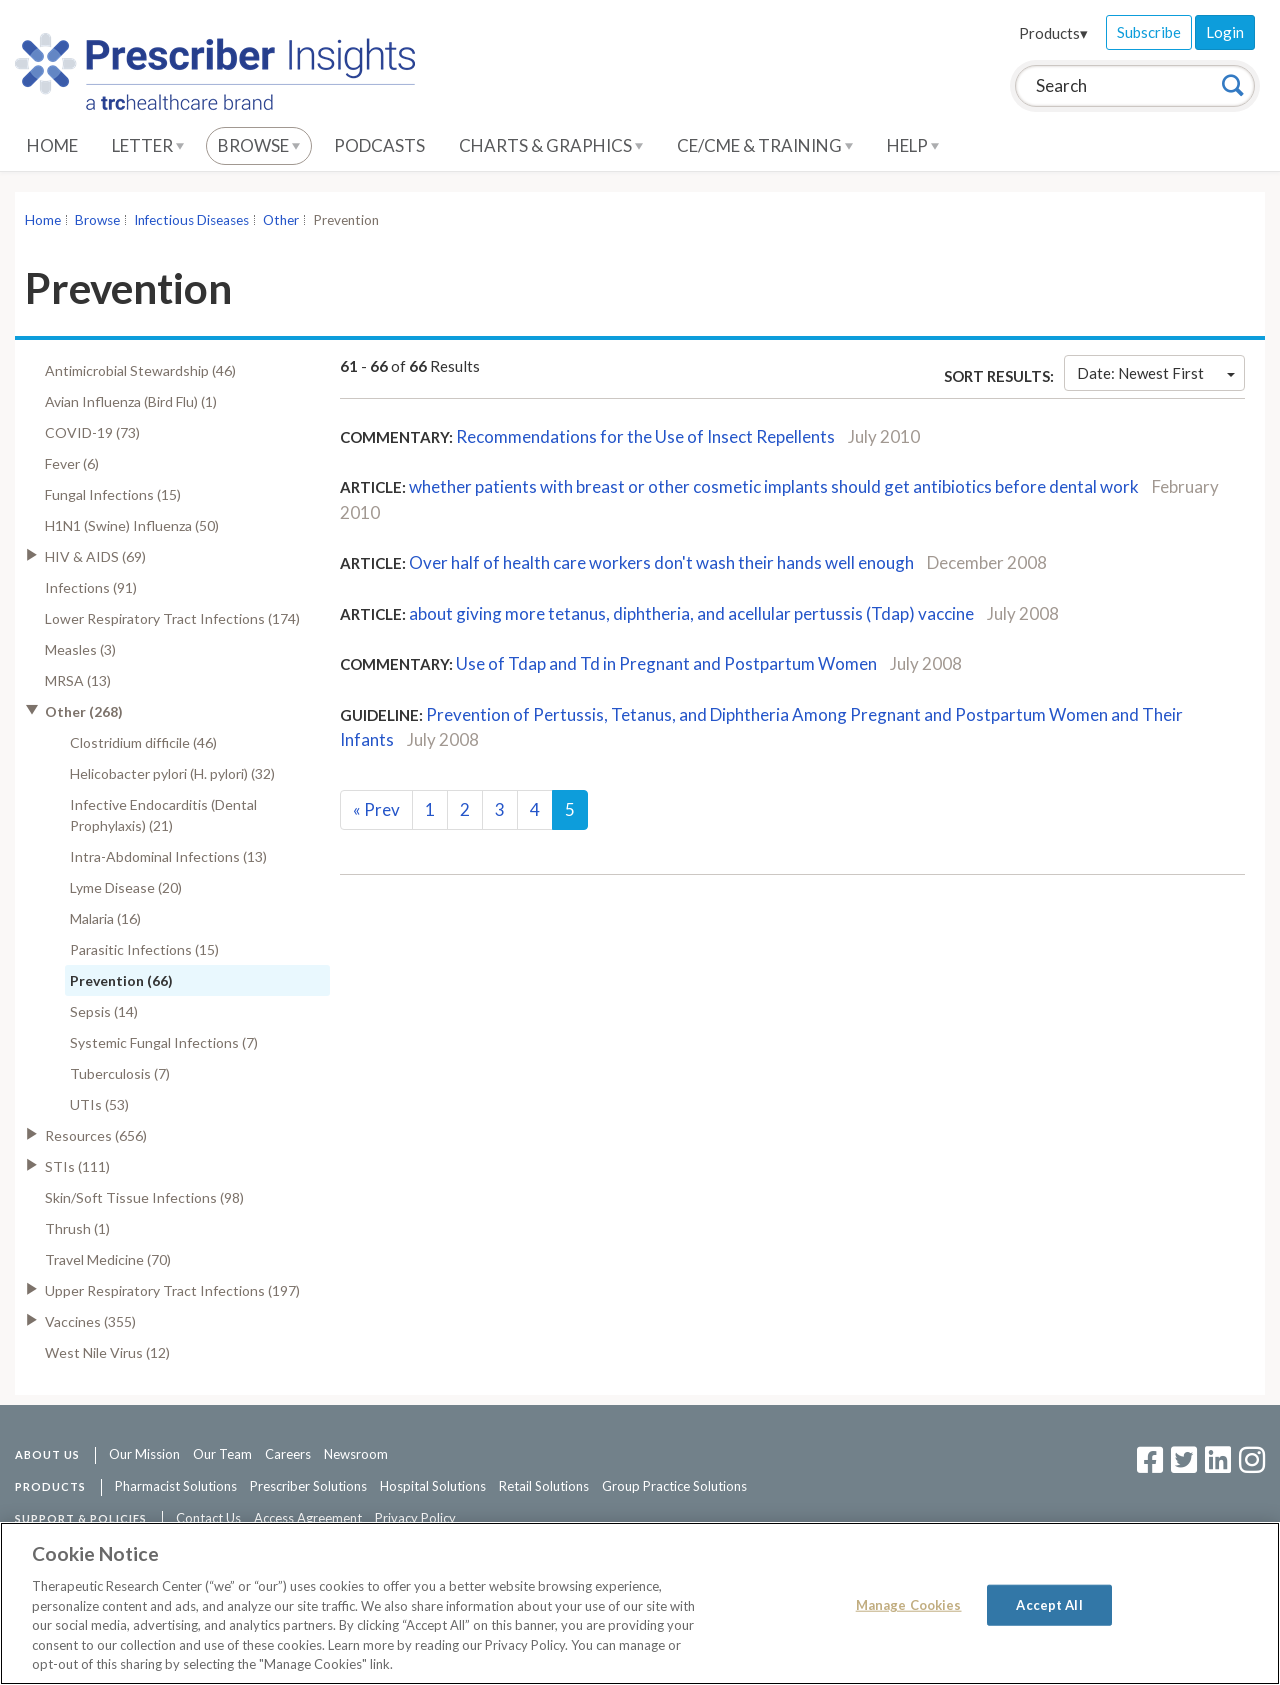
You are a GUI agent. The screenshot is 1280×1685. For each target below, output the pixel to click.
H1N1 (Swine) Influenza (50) (132, 525)
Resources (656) (96, 1135)
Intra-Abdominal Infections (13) (168, 856)
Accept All (1049, 1604)
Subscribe (1149, 32)
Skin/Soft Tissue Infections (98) (144, 1197)
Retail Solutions (544, 1486)
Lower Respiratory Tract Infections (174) (172, 618)
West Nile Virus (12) (107, 1352)
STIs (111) (77, 1166)
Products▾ (1053, 33)
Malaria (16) (105, 918)
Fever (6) (72, 463)
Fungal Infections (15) (113, 494)
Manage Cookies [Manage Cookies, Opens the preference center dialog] (909, 1604)
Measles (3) (80, 649)
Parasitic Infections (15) (144, 949)
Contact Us (208, 1518)
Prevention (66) (121, 980)
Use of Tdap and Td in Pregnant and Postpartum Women (666, 663)
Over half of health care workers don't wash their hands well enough (661, 562)
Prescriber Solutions (308, 1486)
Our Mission (144, 1454)
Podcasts (379, 145)
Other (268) (84, 711)
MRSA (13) (78, 680)
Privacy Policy (415, 1518)
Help (913, 145)
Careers (288, 1454)
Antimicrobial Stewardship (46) (140, 370)
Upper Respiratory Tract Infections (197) (172, 1290)
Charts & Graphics (551, 145)
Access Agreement (308, 1518)
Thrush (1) (77, 1228)
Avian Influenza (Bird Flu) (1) (131, 401)
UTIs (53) (99, 1104)
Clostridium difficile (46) (143, 742)
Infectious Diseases (191, 220)
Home (52, 145)
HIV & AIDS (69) (95, 556)
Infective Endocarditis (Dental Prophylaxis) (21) (163, 815)
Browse (259, 145)
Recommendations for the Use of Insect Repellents (645, 436)
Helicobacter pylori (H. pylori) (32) (172, 773)
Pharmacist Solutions (176, 1486)
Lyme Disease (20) (126, 887)
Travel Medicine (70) (108, 1259)
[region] (640, 1603)
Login (1225, 32)
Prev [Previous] (376, 809)
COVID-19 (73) (92, 432)
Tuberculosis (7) (120, 1073)
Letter (148, 145)
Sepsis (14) (104, 1011)
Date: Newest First (1156, 373)
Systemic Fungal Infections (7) (164, 1042)
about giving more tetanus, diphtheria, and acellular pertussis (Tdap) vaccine (691, 613)
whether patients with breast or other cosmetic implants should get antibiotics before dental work (774, 486)
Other (281, 220)
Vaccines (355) (90, 1321)
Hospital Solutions (433, 1486)
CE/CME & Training (765, 145)
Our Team (222, 1454)
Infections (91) (91, 587)
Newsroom (356, 1454)
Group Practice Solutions (674, 1486)
